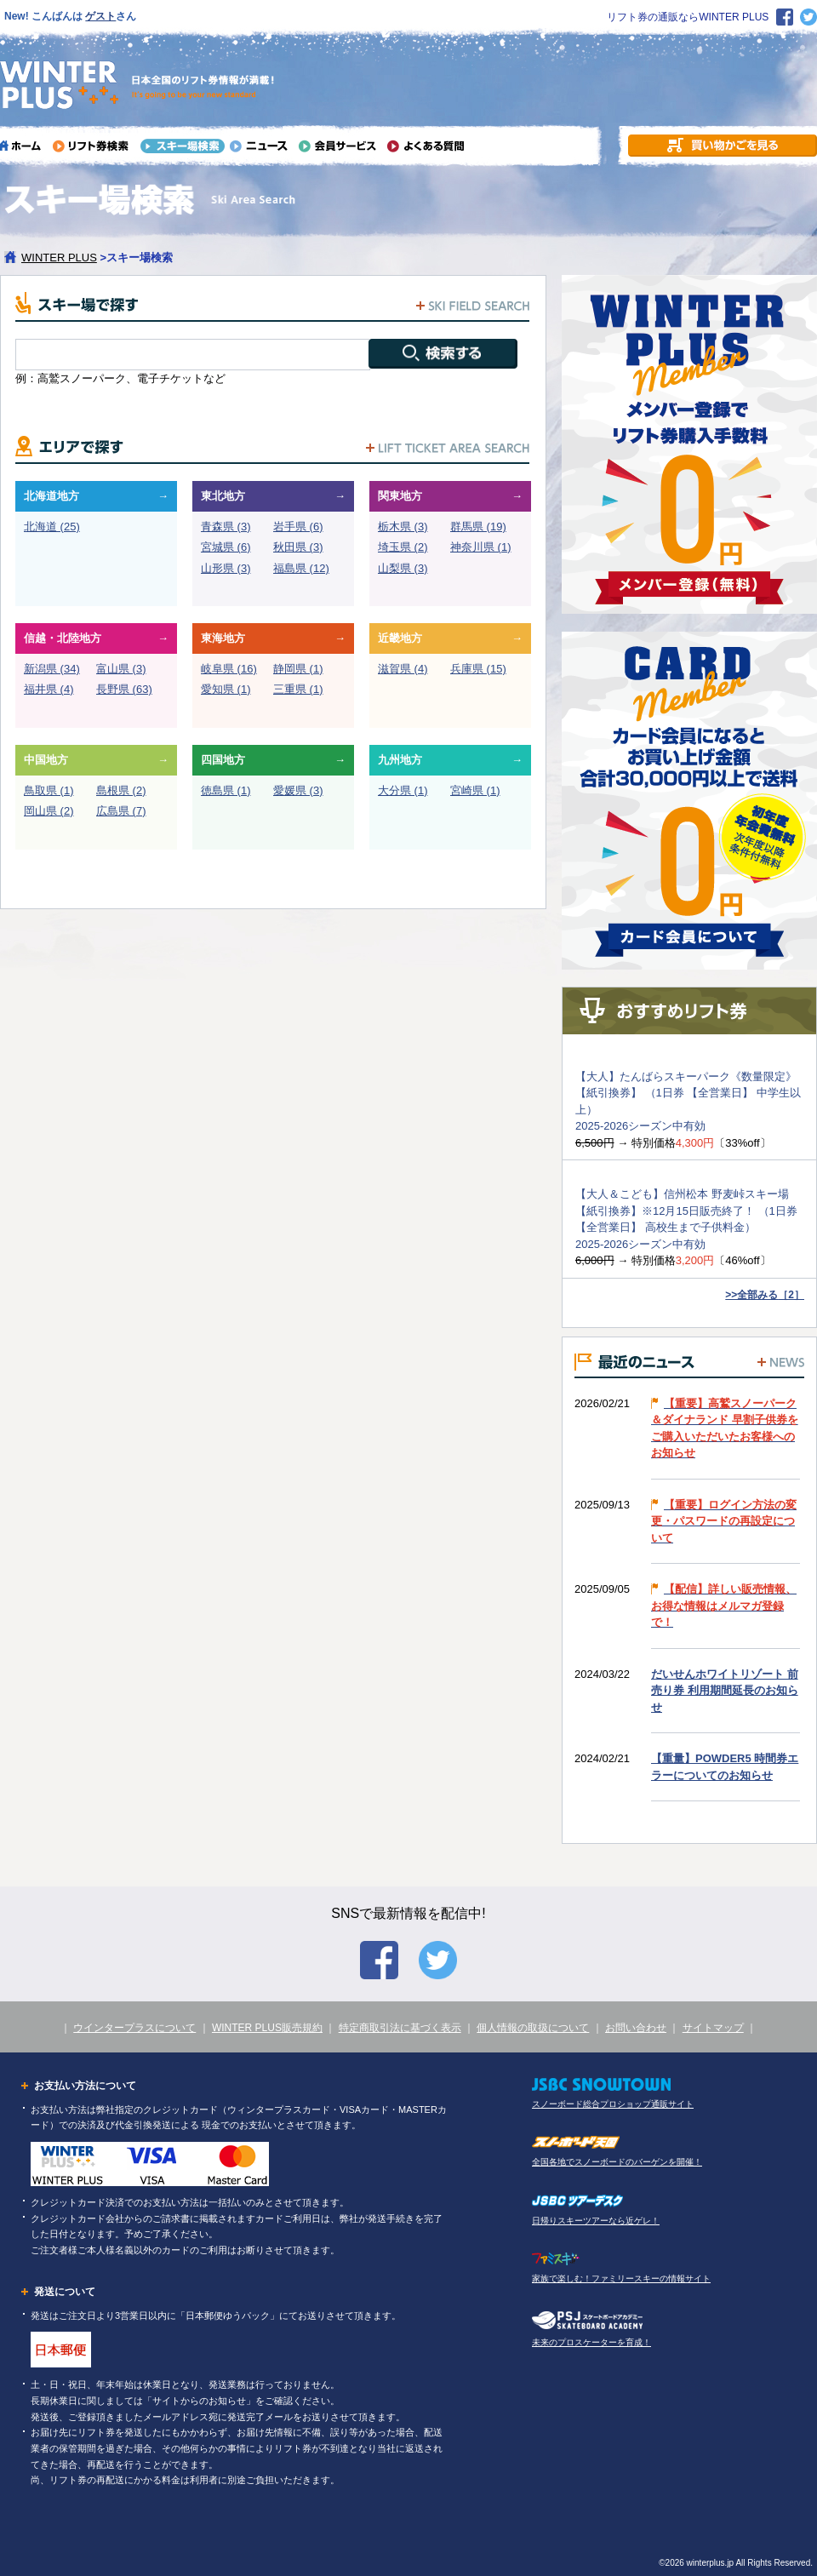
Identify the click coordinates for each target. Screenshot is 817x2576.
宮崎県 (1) (475, 790)
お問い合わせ (635, 2028)
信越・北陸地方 (62, 638)
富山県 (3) (121, 668)
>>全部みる (764, 1295)
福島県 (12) (301, 568)
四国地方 (223, 759)
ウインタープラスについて (134, 2028)
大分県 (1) (403, 790)
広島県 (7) (121, 810)
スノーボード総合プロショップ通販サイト (613, 2104)
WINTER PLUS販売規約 (267, 2028)
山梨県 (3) (403, 568)
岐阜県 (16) (229, 668)
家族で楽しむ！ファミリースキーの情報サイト (621, 2278)
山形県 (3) (226, 568)
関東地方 (400, 495)
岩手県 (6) (298, 526)
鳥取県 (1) (49, 790)
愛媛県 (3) (298, 790)
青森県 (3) (226, 526)
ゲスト (100, 16)
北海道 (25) (52, 526)
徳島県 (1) (226, 790)
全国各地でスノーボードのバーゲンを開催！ (617, 2162)
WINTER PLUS (59, 257)
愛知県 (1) (226, 689)
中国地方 (46, 759)
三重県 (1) (298, 689)
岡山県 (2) (49, 810)
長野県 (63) (124, 689)
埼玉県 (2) (403, 547)
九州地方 (400, 759)
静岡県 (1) (298, 668)
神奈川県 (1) (480, 547)
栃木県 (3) (403, 526)
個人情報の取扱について (533, 2028)
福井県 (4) (49, 689)
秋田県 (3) (298, 547)
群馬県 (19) (478, 526)
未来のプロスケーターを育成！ (591, 2342)
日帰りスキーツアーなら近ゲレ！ (596, 2220)
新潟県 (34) (52, 668)
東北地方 (223, 495)
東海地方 (223, 638)
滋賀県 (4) (403, 668)
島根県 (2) (121, 790)
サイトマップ (713, 2028)
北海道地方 (51, 495)
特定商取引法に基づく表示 (400, 2028)
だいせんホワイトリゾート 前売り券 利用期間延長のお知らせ (724, 1691)
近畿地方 (400, 638)
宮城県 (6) (226, 547)
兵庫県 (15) (478, 668)
